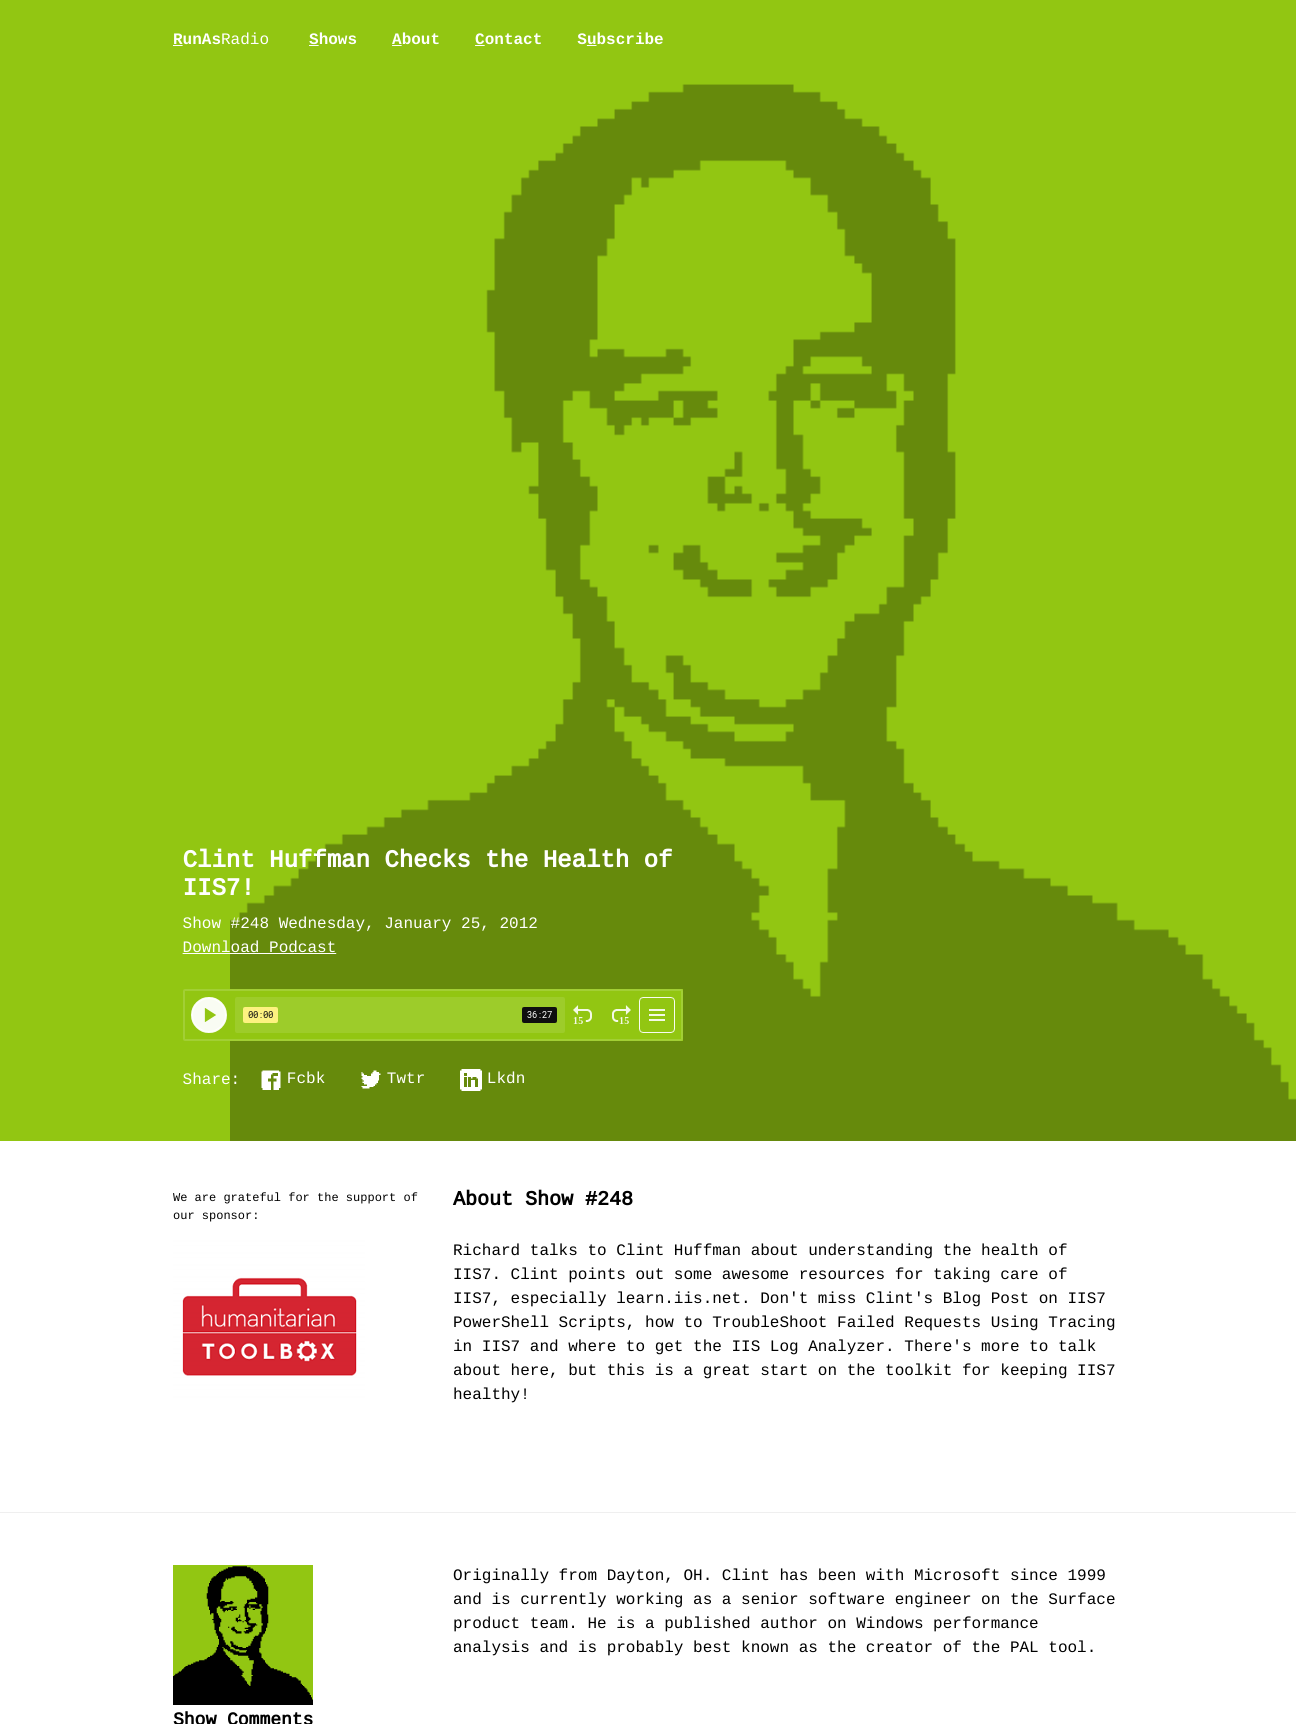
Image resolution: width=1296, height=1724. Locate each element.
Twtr (406, 1080)
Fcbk (306, 1080)
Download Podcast (260, 949)
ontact (508, 40)
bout (416, 40)
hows (333, 40)
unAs (221, 41)
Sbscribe (620, 40)
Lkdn (506, 1080)
